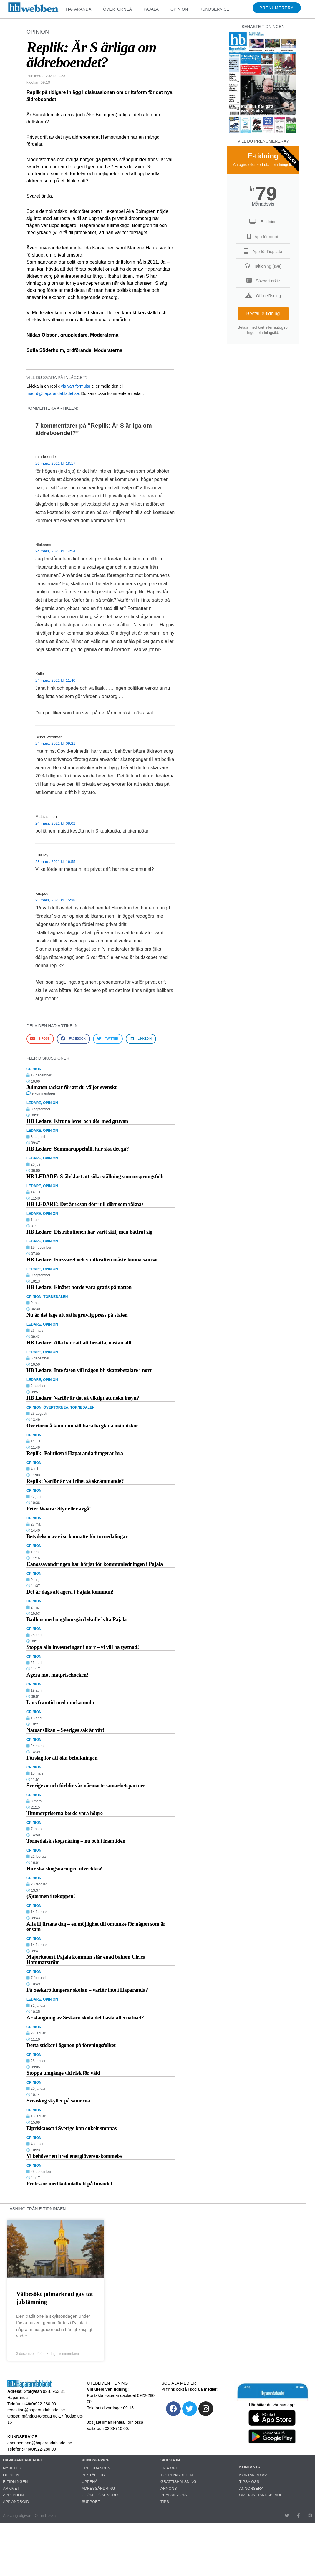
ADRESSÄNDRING (98, 2488)
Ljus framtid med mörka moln (60, 1702)
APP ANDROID (16, 2501)
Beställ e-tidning (263, 313)
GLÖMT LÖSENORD (100, 2495)
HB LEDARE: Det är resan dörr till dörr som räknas (84, 1204)
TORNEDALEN (55, 1297)
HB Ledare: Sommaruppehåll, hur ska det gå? (77, 1149)
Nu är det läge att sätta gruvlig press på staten (76, 1315)
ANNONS (168, 2488)
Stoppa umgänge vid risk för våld (63, 2073)
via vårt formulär (75, 386)
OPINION (179, 9)
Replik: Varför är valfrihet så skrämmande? (75, 1481)
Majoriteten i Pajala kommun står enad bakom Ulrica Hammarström (85, 1959)
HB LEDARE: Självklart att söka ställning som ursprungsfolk (95, 1176)
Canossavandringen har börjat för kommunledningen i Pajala (94, 1564)
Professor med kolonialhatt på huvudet (69, 2184)
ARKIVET (11, 2488)
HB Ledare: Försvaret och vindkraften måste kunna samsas (92, 1260)
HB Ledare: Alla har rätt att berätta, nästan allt (79, 1343)
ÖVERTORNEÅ (117, 9)
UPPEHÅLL (92, 2481)
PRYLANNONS (173, 2495)
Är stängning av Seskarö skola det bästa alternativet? (85, 2018)
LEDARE (33, 1103)
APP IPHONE (14, 2495)
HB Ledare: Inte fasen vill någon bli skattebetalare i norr (89, 1370)
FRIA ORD (169, 2468)
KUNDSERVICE (214, 9)
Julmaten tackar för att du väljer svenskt (71, 1087)
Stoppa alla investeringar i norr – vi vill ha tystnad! (82, 1647)
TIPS (164, 2501)
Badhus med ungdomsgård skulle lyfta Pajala (76, 1619)
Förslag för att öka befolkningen (61, 1758)
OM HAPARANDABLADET (262, 2495)
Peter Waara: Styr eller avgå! (58, 1509)
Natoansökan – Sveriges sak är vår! (65, 1730)
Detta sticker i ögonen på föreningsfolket (71, 2045)
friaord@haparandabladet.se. (53, 393)
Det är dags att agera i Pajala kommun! (70, 1592)
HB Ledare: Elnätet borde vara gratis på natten (79, 1287)
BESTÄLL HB (93, 2475)
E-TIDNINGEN (15, 2481)
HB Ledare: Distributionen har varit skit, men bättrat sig (89, 1232)
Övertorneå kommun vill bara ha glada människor (82, 1426)
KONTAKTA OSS (253, 2475)
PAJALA (151, 9)
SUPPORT (91, 2501)
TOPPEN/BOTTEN (176, 2475)
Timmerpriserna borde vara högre (64, 1813)
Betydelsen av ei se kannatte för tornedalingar (76, 1536)
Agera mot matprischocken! (57, 1675)
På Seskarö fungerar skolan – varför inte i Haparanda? (87, 1990)
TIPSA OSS (249, 2481)
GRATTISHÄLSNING (178, 2481)
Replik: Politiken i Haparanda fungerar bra (74, 1453)
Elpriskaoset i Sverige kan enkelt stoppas (71, 2128)
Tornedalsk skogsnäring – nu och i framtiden (75, 1841)
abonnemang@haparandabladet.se (39, 2443)
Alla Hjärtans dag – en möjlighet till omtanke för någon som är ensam (95, 1926)
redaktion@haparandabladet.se (36, 2410)
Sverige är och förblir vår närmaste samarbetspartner (85, 1786)
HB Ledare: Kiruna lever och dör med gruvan (77, 1121)
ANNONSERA (251, 2488)
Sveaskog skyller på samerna (58, 2101)
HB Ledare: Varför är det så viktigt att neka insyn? (82, 1398)
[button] (40, 1039)
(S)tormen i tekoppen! (50, 1896)
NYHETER (12, 2468)
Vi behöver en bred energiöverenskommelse (74, 2156)
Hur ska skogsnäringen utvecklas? (64, 1869)
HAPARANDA (78, 9)
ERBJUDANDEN (96, 2468)
